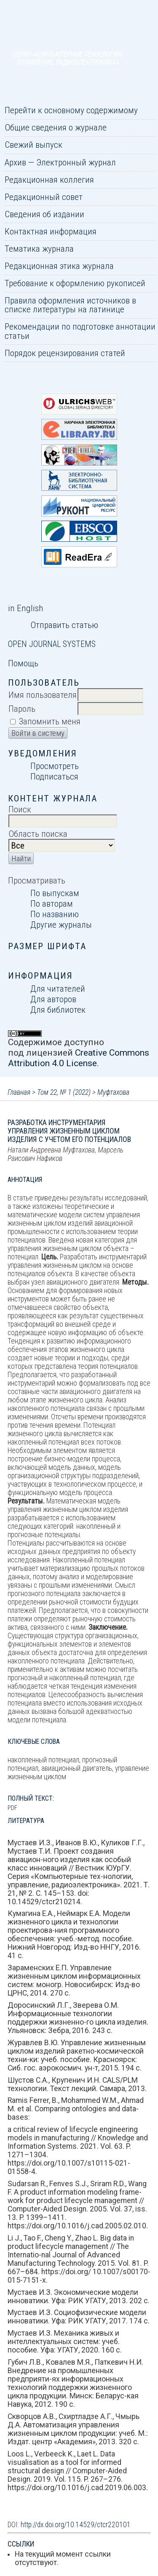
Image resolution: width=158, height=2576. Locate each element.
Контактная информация (50, 231)
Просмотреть (54, 766)
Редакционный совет (44, 197)
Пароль (21, 708)
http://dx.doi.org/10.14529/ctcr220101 (76, 2524)
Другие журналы (61, 924)
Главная (19, 1092)
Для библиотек (58, 1009)
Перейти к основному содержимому (71, 110)
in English (25, 608)
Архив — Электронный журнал (60, 162)
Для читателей (57, 988)
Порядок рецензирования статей (65, 353)
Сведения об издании (44, 214)
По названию (54, 914)
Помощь (23, 663)
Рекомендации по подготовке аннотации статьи (80, 331)
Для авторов (53, 999)
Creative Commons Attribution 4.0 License (78, 1057)
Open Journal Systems (52, 644)
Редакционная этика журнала (59, 266)
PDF (12, 1808)
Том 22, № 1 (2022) (64, 1092)
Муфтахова (113, 1092)
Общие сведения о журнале (56, 127)
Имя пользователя (42, 694)
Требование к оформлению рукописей (75, 283)
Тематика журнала (39, 248)
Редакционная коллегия (49, 179)
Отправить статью (64, 625)
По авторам (51, 903)
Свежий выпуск (33, 144)
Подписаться (54, 776)
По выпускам (54, 893)
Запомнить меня (49, 721)
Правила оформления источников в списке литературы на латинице (70, 304)
